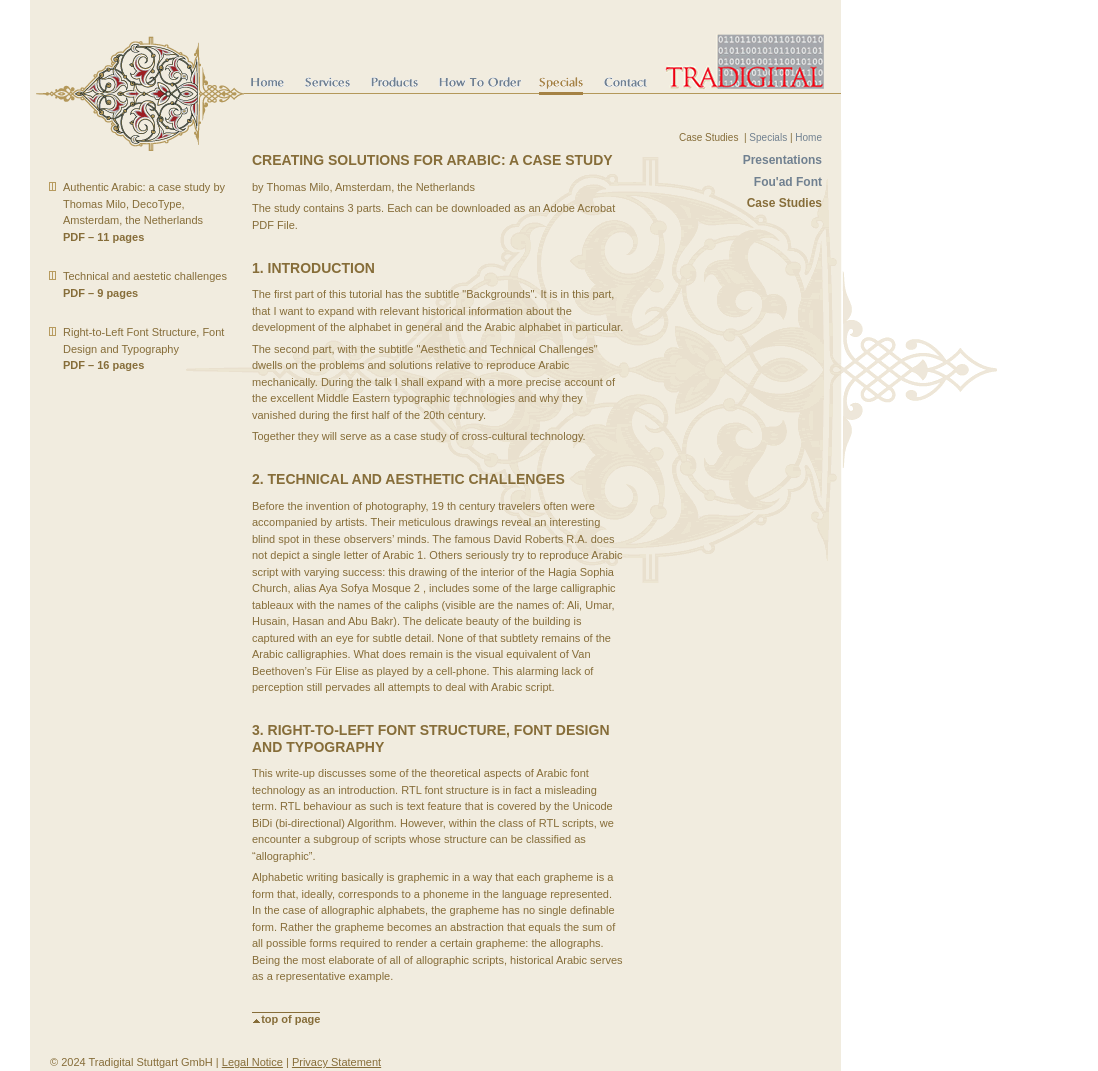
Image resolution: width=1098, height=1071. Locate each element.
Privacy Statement (336, 1062)
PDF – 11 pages (103, 237)
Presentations (782, 160)
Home (808, 137)
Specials (768, 137)
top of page (286, 1019)
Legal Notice (252, 1062)
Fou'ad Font (788, 182)
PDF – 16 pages (103, 365)
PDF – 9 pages (100, 293)
